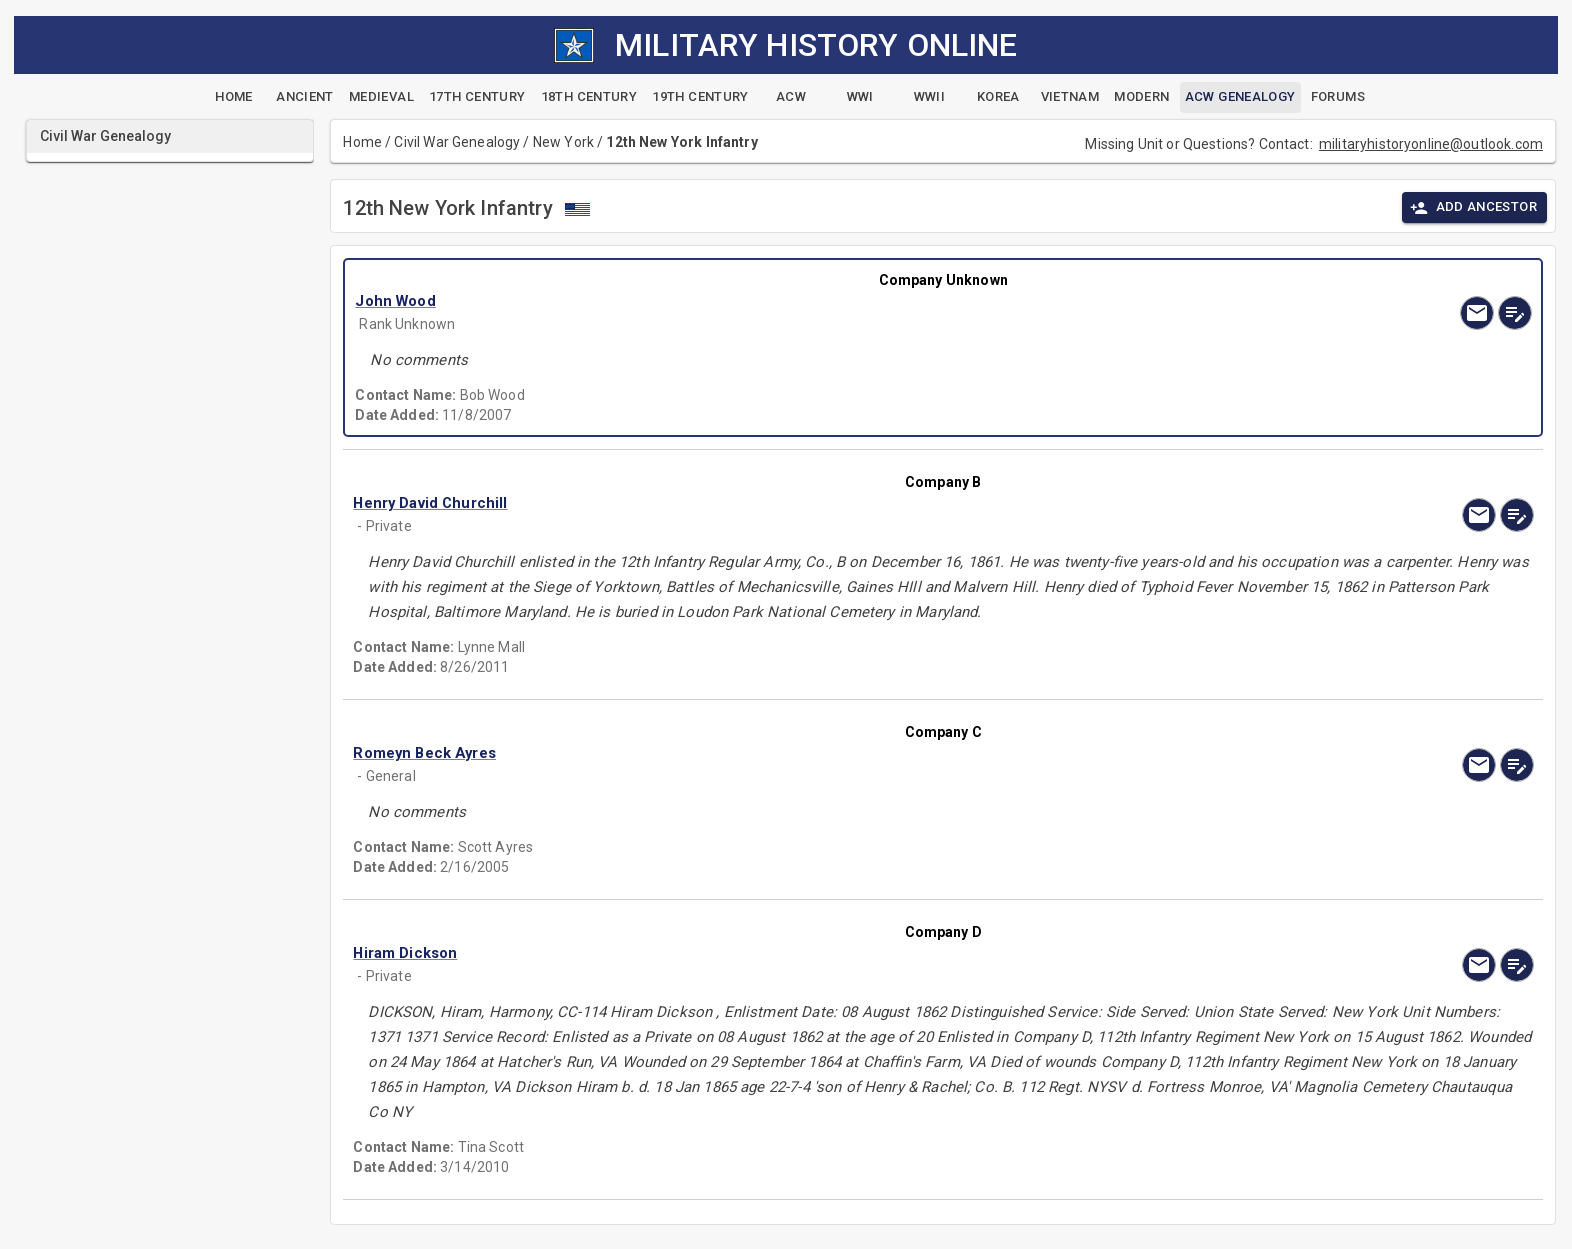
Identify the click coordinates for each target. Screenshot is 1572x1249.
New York (563, 142)
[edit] (1515, 313)
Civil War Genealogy (457, 142)
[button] (766, 301)
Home (362, 142)
